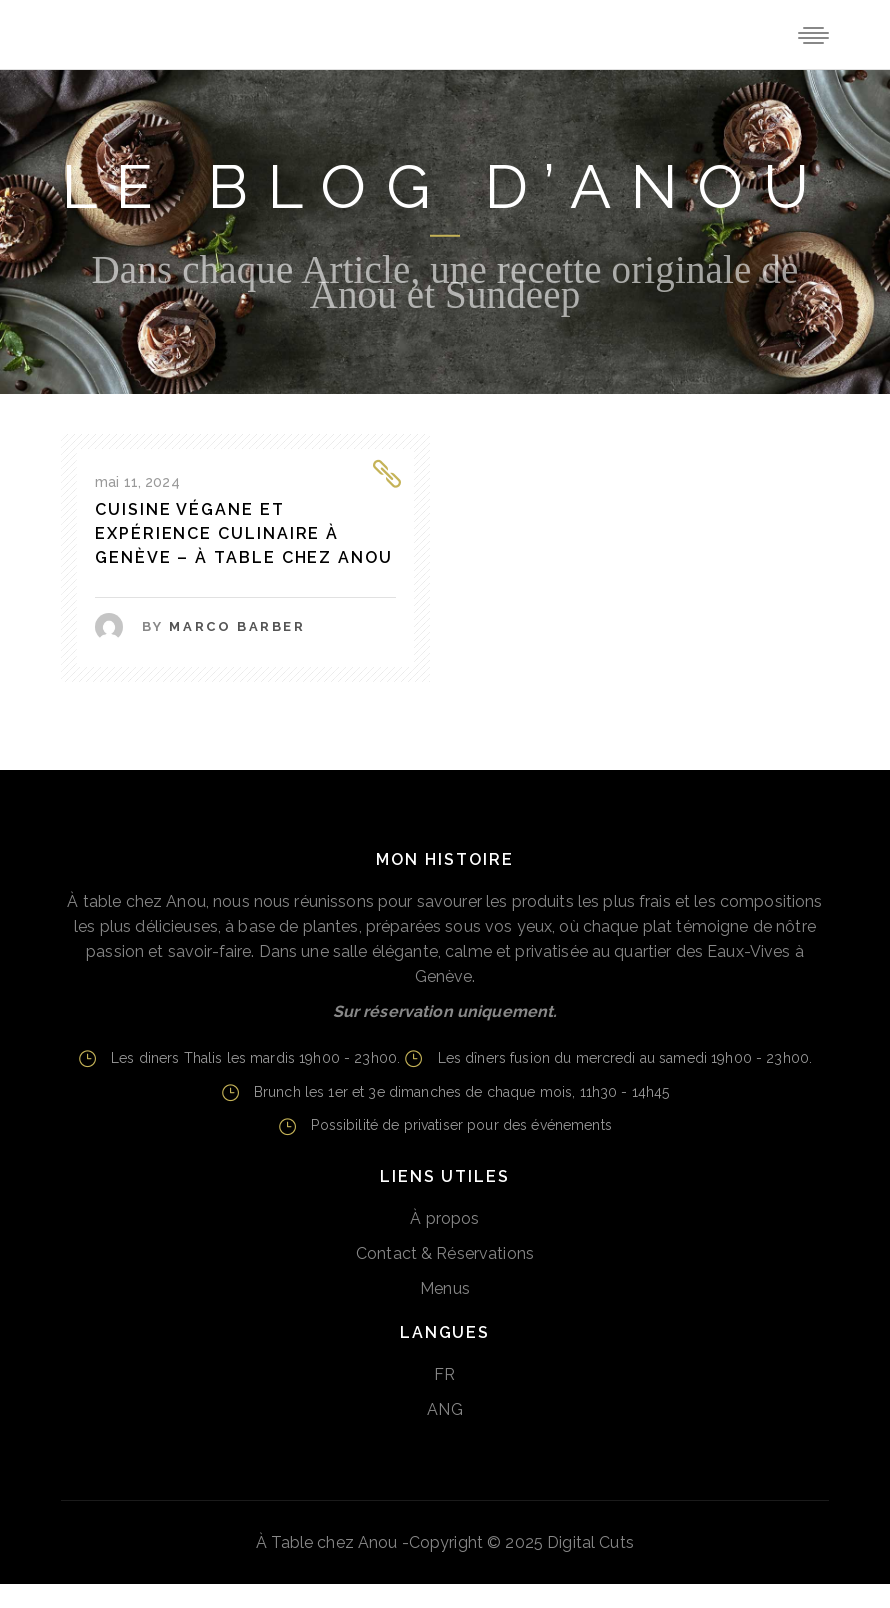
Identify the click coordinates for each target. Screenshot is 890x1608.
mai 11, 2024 (137, 482)
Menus (445, 1288)
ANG (444, 1409)
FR (444, 1374)
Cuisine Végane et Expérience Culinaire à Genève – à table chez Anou (244, 533)
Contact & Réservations (445, 1253)
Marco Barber (237, 626)
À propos (444, 1218)
